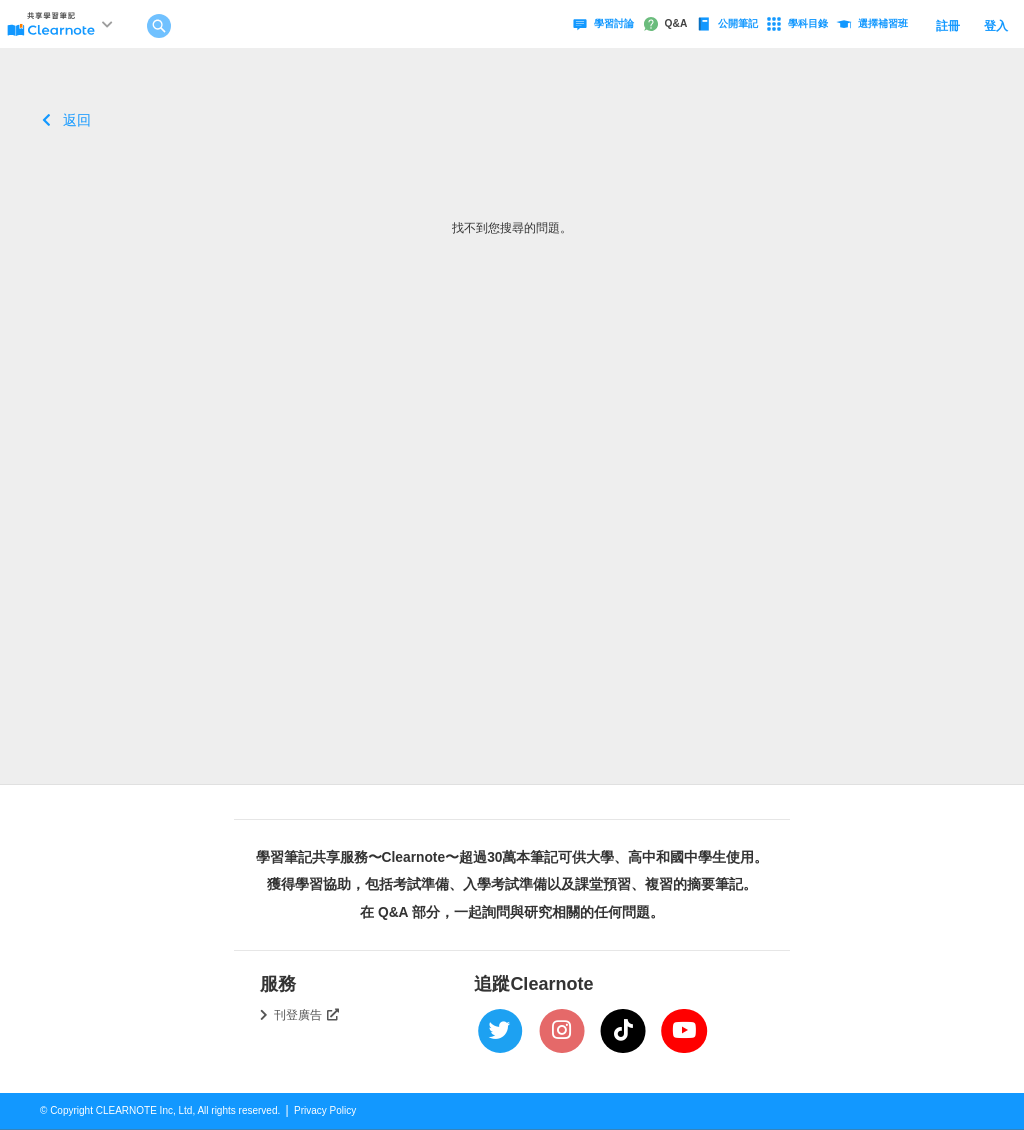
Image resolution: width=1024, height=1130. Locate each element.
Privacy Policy (325, 1110)
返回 (66, 120)
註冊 (948, 26)
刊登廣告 (307, 1015)
